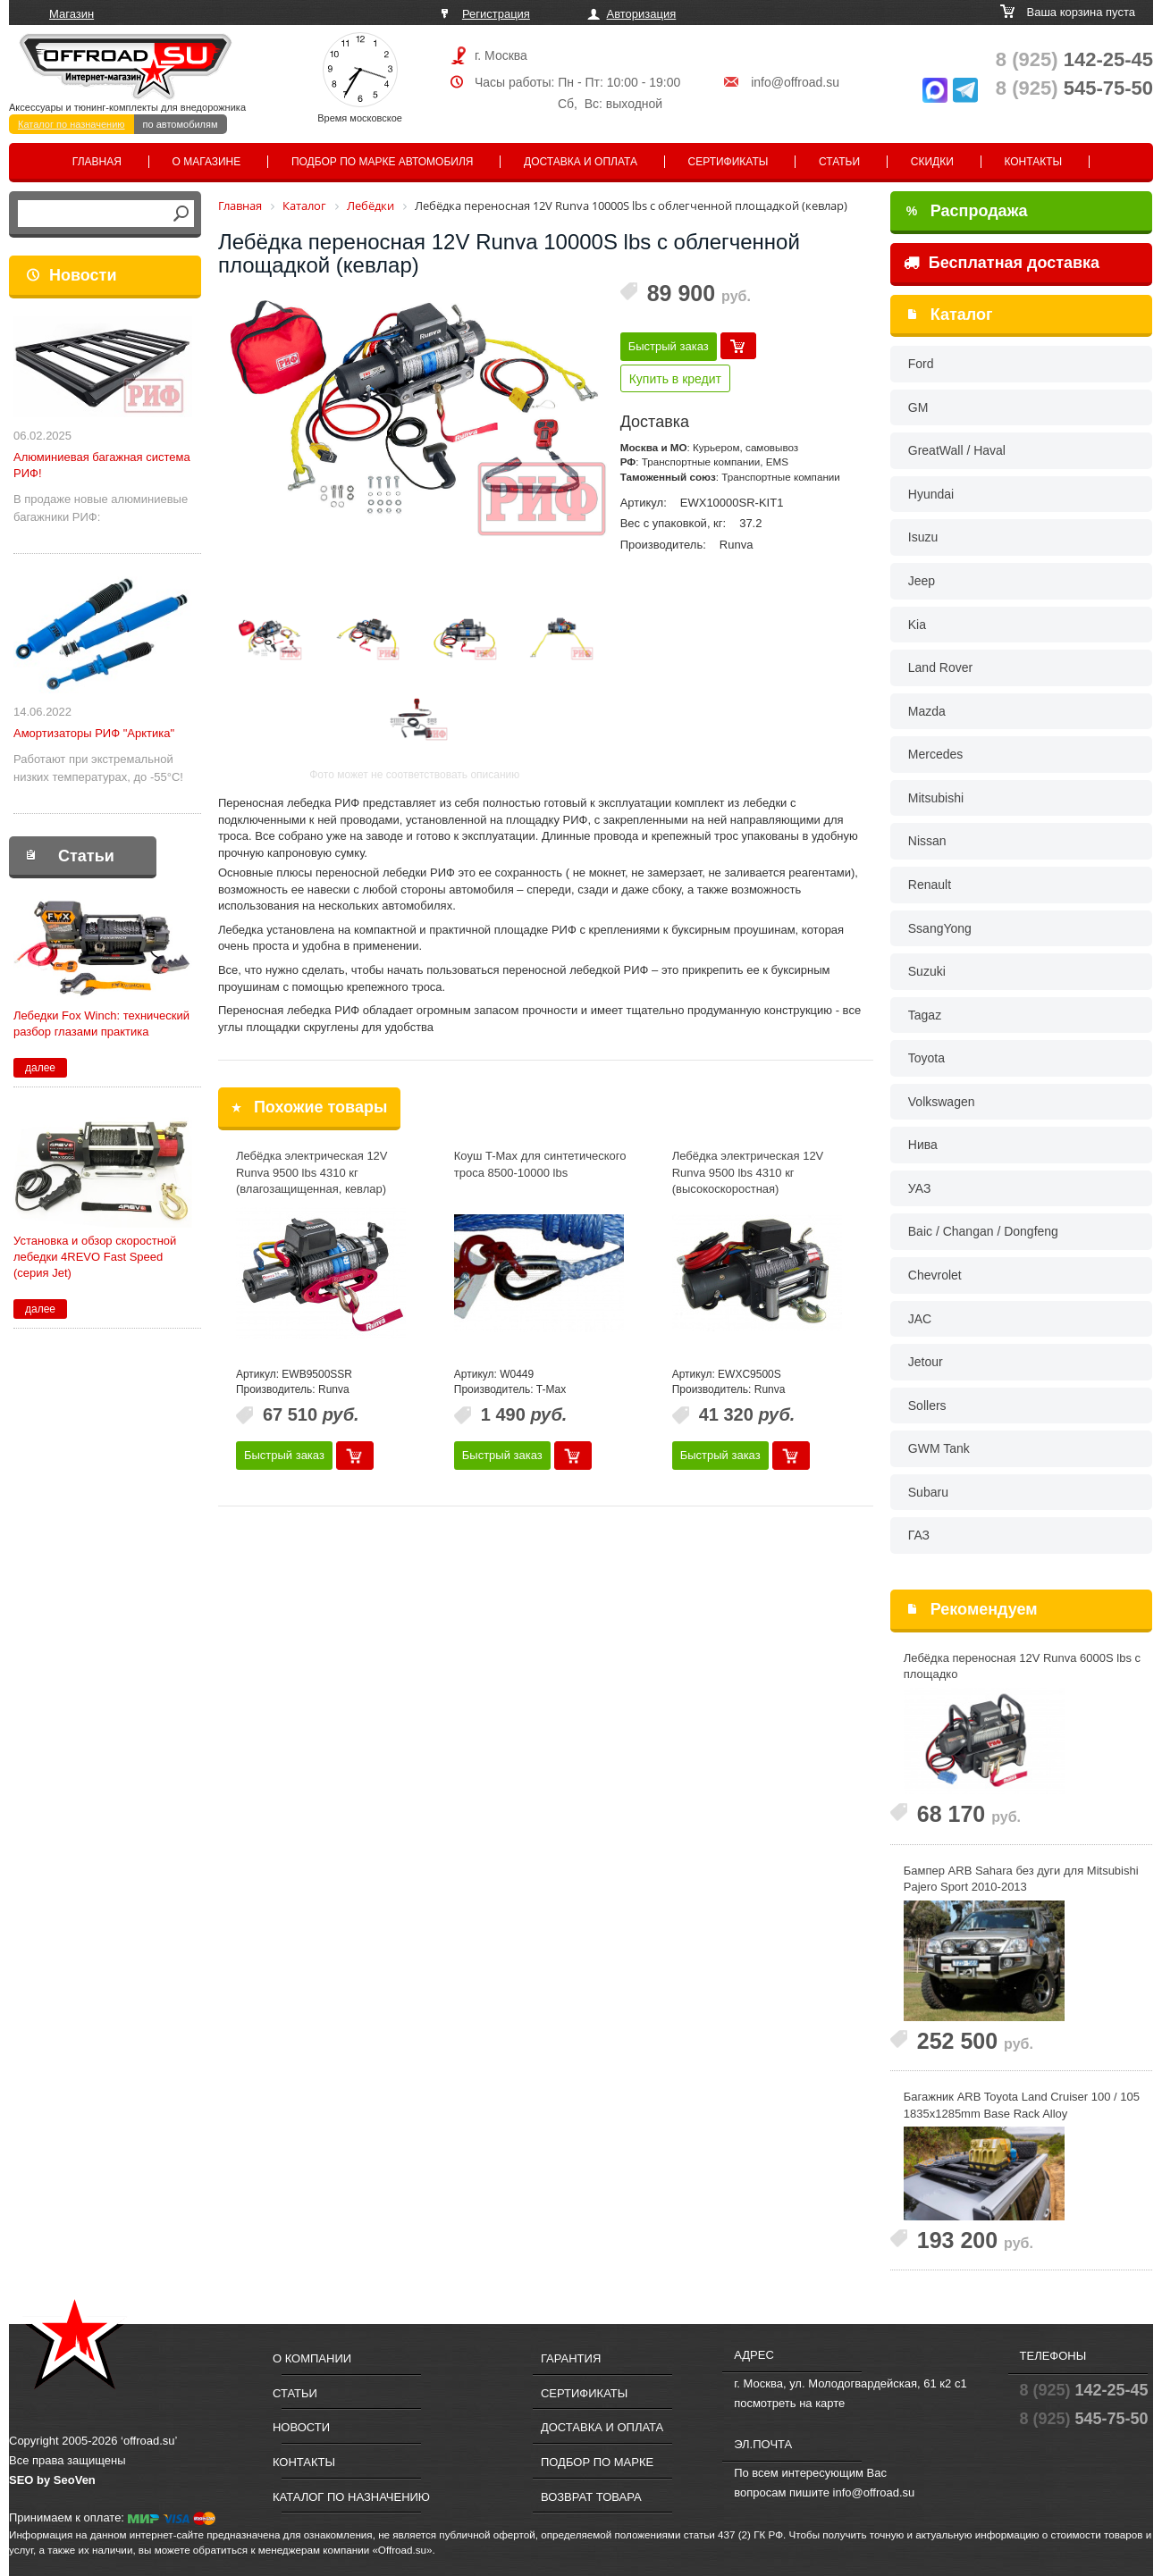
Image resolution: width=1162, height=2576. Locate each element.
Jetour (925, 1362)
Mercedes (935, 754)
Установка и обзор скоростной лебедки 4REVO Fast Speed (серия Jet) (94, 1257)
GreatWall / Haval (957, 450)
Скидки (932, 161)
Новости (82, 275)
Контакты (1033, 161)
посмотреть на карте (789, 2403)
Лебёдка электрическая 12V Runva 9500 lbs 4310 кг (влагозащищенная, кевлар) (312, 1172)
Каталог (961, 314)
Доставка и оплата (580, 161)
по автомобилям (180, 124)
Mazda (927, 711)
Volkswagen (941, 1102)
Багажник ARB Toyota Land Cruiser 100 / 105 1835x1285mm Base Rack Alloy (1022, 2105)
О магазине (207, 161)
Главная (97, 161)
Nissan (927, 841)
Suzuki (927, 971)
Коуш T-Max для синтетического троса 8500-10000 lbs (540, 1164)
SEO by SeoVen (52, 2480)
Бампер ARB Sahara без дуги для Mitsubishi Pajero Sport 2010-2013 (1021, 1879)
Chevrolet (935, 1275)
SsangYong (940, 928)
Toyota (926, 1058)
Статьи (839, 161)
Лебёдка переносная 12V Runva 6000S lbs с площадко (1022, 1666)
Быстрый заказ (668, 346)
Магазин (71, 14)
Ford (921, 364)
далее (40, 1067)
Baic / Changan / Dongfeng (983, 1231)
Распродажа (967, 211)
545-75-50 (1074, 88)
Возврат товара (591, 2497)
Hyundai (931, 494)
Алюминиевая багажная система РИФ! (101, 465)
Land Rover (940, 667)
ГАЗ (919, 1535)
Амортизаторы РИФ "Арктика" (93, 733)
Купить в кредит (675, 379)
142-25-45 (1074, 59)
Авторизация (642, 14)
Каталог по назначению (71, 124)
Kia (917, 624)
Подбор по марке (597, 2462)
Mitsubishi (936, 798)
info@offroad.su (795, 82)
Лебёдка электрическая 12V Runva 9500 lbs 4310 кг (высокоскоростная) (748, 1172)
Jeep (921, 581)
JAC (919, 1319)
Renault (929, 884)
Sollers (927, 1405)
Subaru (928, 1492)
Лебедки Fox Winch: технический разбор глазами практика (101, 1023)
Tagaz (924, 1015)
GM (918, 407)
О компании (312, 2358)
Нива (923, 1144)
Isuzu (923, 537)
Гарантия (571, 2358)
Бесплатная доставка (1001, 263)
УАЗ (919, 1188)
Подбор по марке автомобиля (382, 161)
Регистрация (496, 14)
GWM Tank (939, 1448)
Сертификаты (728, 161)
